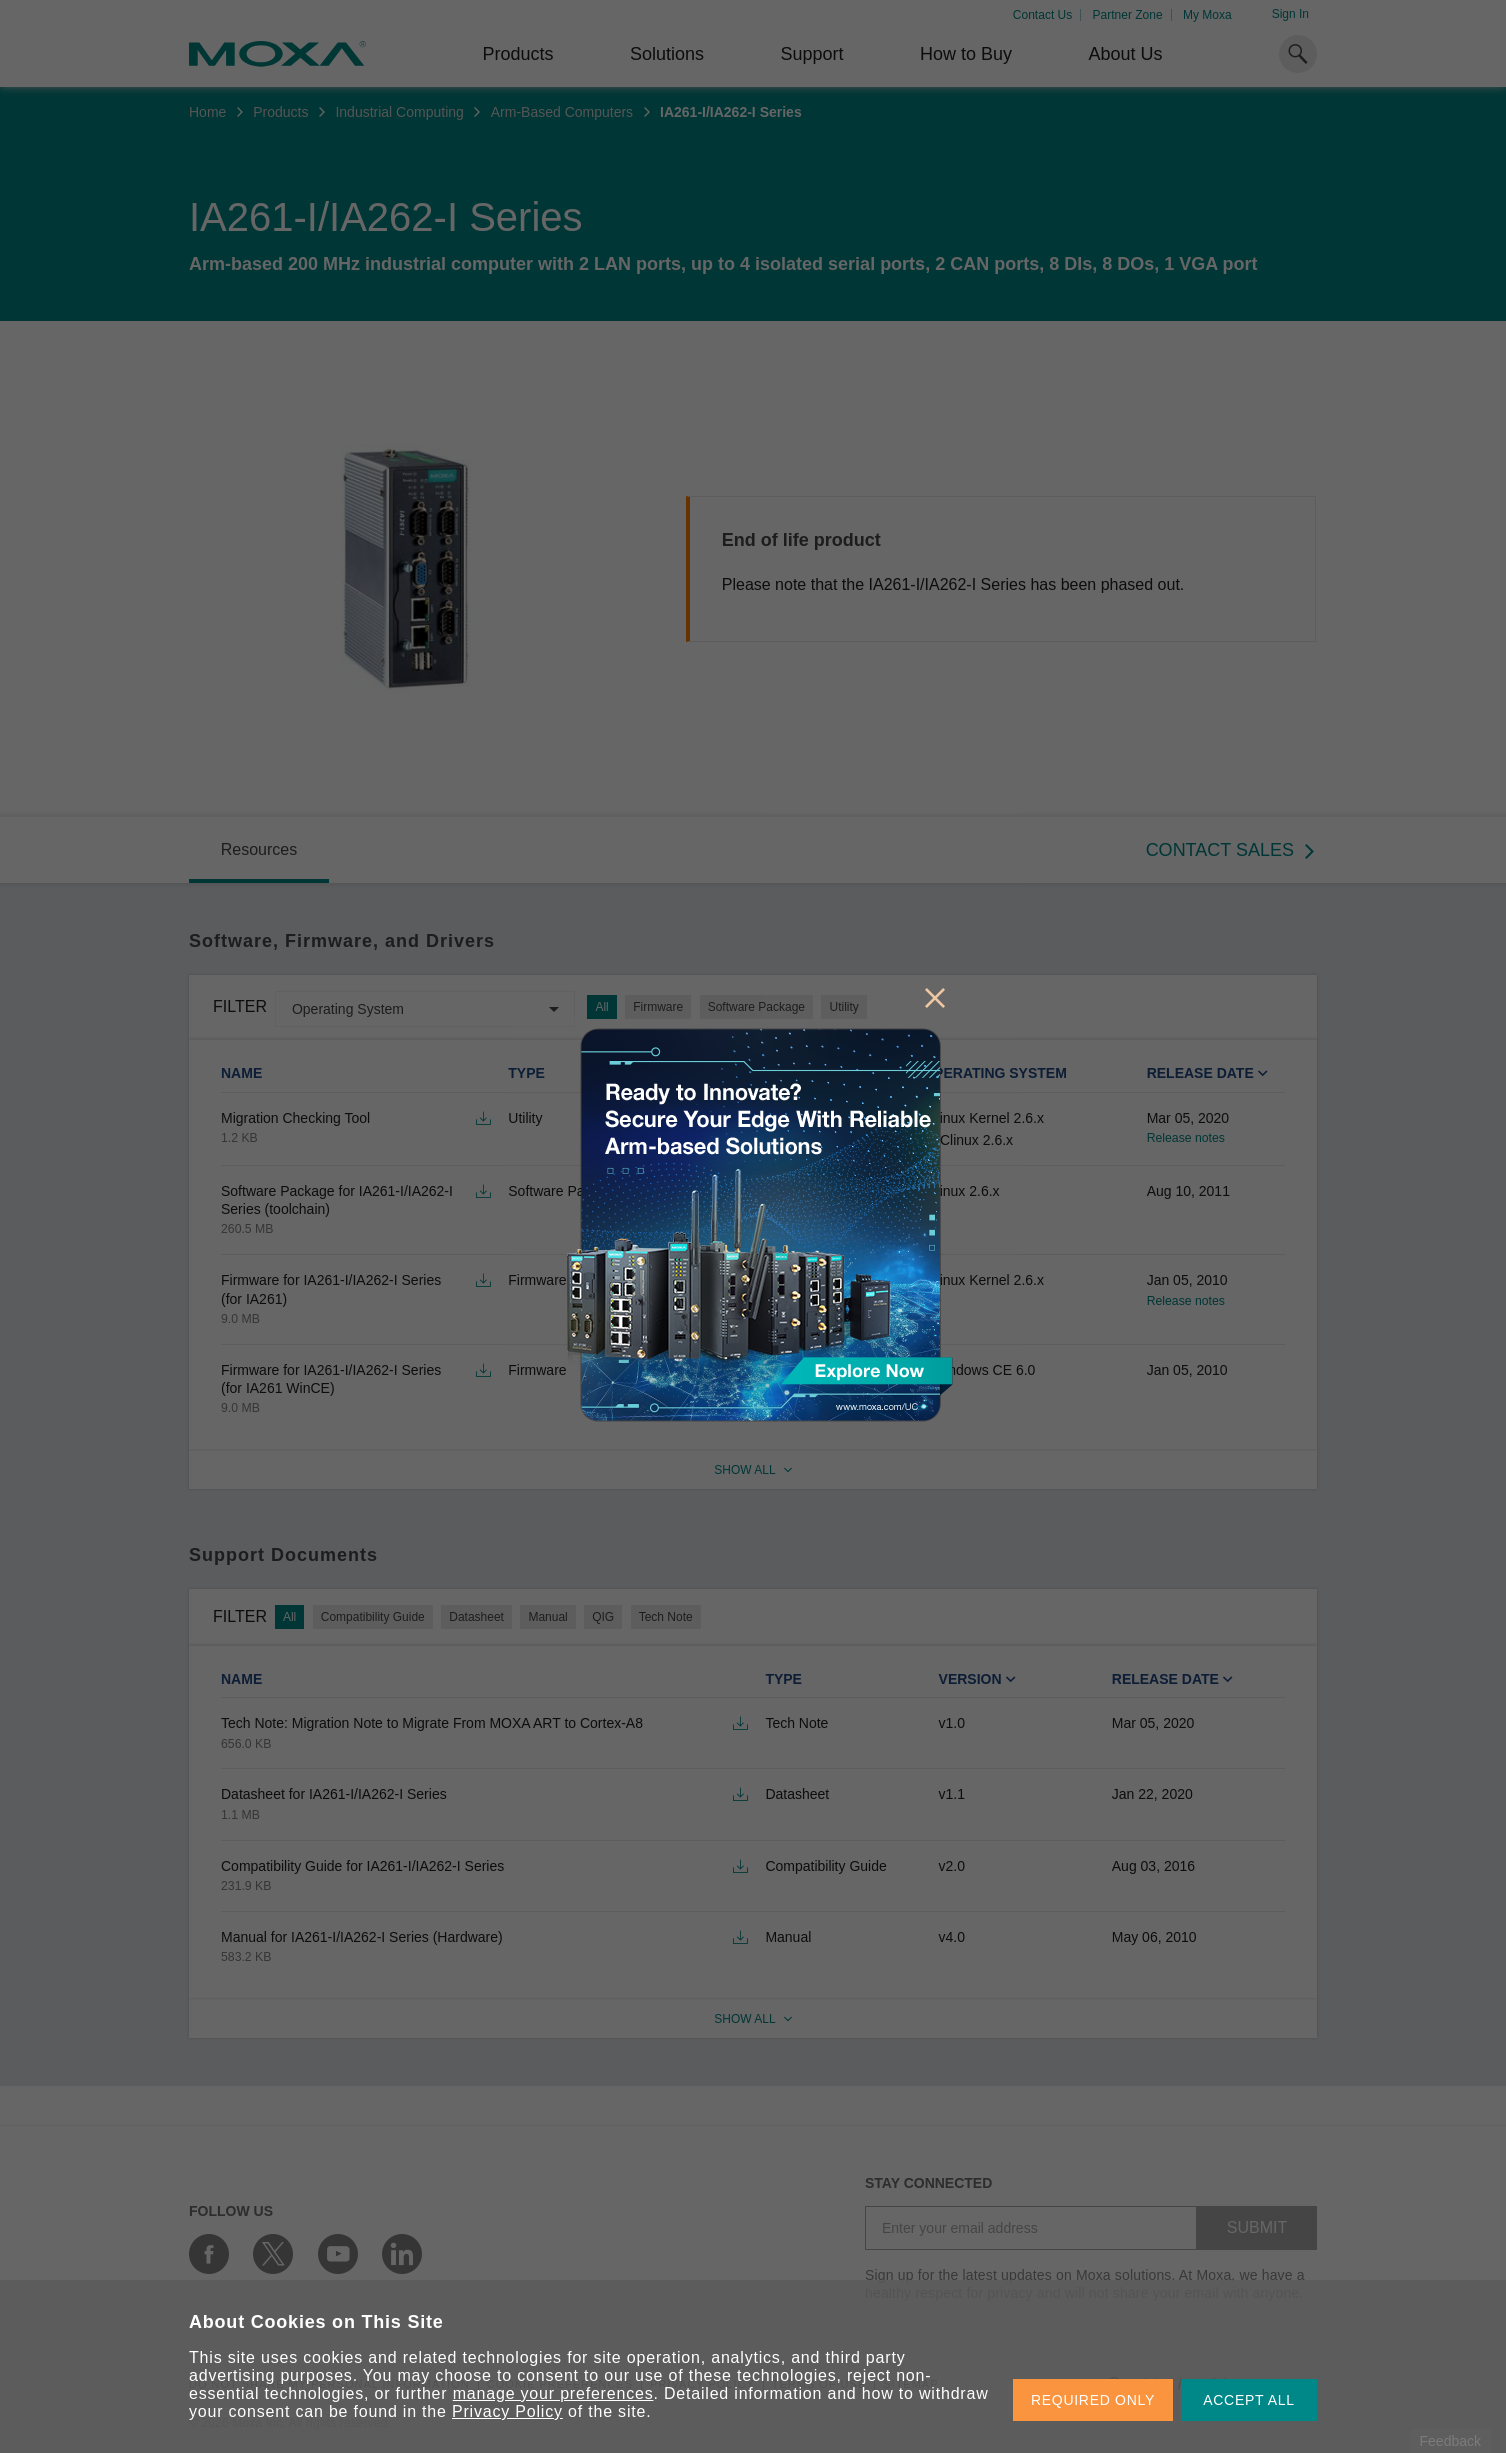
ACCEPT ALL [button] (1249, 2400)
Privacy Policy (507, 2411)
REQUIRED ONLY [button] (1093, 2400)
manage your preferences (553, 2393)
